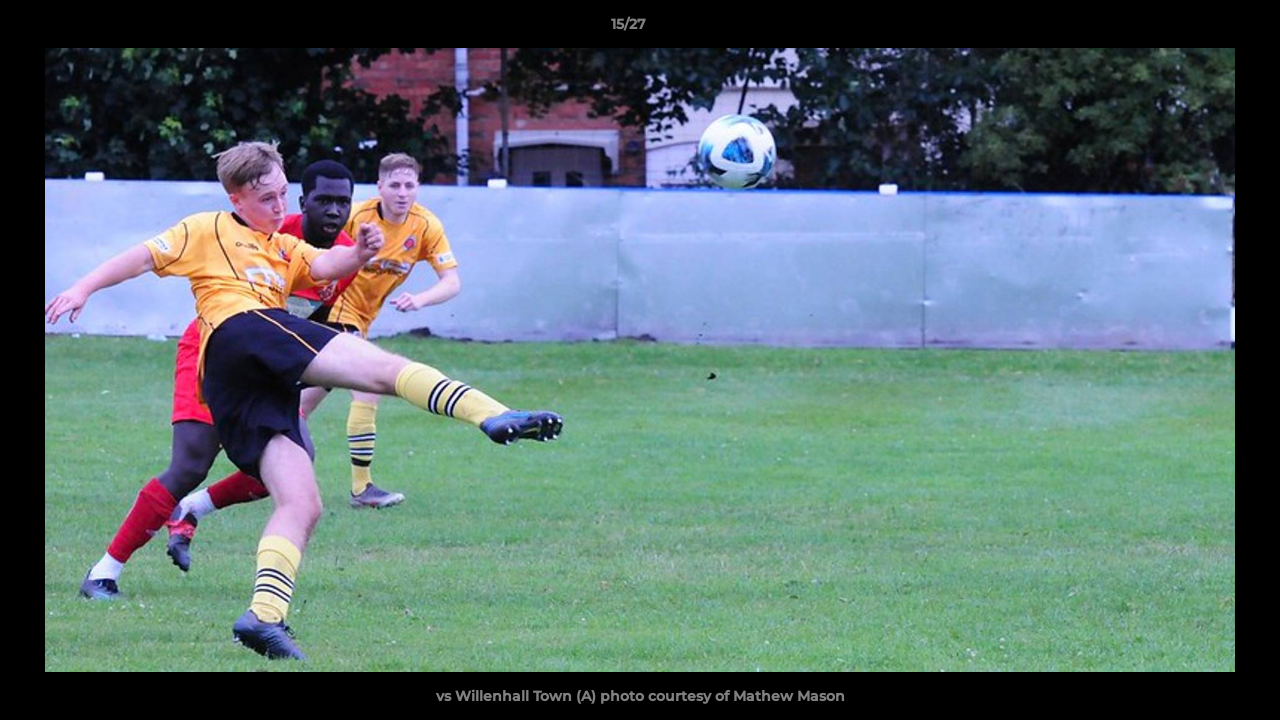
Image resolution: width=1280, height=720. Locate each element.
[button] (1196, 29)
